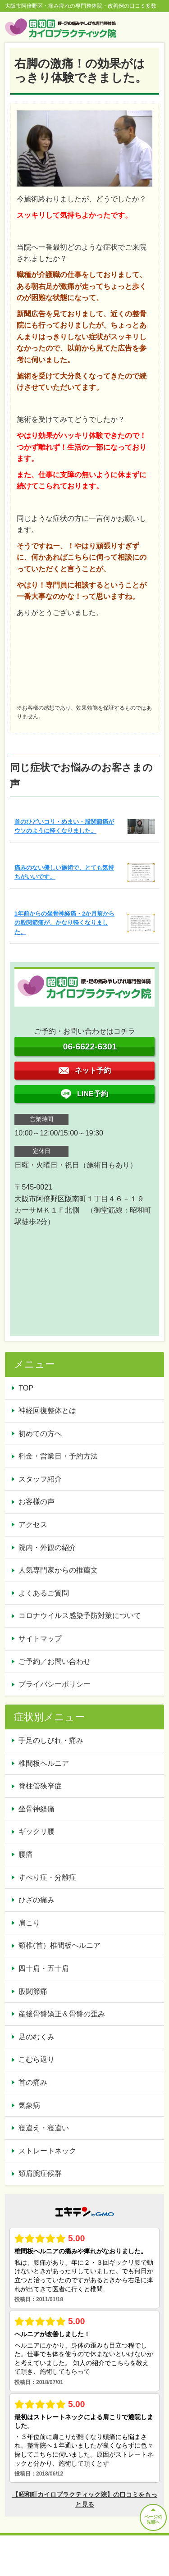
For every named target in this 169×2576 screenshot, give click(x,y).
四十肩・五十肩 (43, 1968)
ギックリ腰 (36, 1831)
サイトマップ (40, 1638)
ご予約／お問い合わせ (54, 1661)
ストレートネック (47, 2151)
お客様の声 (36, 1501)
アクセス (32, 1524)
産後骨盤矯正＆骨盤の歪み (61, 2014)
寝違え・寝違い (43, 2128)
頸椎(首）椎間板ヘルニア (59, 1945)
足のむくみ (36, 2037)
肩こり (29, 1923)
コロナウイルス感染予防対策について (79, 1615)
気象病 (29, 2105)
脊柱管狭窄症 (40, 1786)
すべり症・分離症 (47, 1877)
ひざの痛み (36, 1900)
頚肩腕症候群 (40, 2173)
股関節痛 (32, 1991)
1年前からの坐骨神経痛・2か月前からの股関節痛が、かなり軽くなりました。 (64, 922)
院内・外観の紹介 (47, 1547)
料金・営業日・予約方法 (58, 1456)
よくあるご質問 (43, 1593)
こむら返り (36, 2059)
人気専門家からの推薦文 (58, 1570)
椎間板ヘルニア (43, 1763)
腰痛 (25, 1854)
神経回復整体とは (47, 1410)
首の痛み (32, 2082)
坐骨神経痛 (36, 1809)
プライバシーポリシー (54, 1684)
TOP (25, 1388)
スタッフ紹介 (40, 1479)
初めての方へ (40, 1433)
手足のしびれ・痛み (50, 1740)
